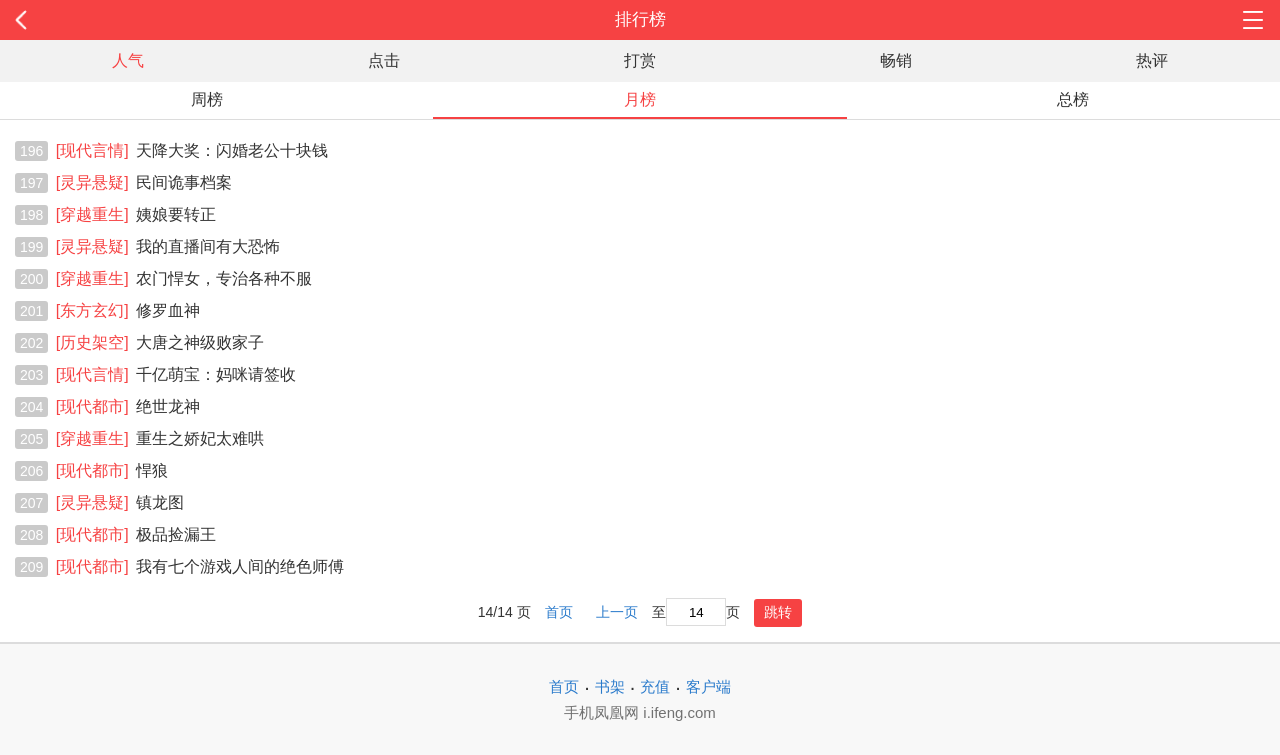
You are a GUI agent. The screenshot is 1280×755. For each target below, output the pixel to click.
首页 (559, 612)
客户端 (708, 686)
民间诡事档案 (144, 182)
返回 (128, 20)
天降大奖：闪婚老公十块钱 (192, 150)
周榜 (207, 99)
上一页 (617, 612)
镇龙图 (120, 502)
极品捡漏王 (136, 534)
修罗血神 (128, 310)
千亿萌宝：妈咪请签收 (176, 374)
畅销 (896, 60)
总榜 (1073, 99)
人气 (128, 60)
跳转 (778, 612)
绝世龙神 (128, 406)
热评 (1152, 60)
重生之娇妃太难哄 (160, 438)
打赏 (640, 60)
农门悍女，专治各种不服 (184, 278)
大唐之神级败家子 (160, 342)
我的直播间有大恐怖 (168, 246)
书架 (610, 686)
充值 (655, 686)
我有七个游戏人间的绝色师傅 (200, 566)
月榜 (640, 99)
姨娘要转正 (136, 214)
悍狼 (112, 470)
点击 (384, 60)
